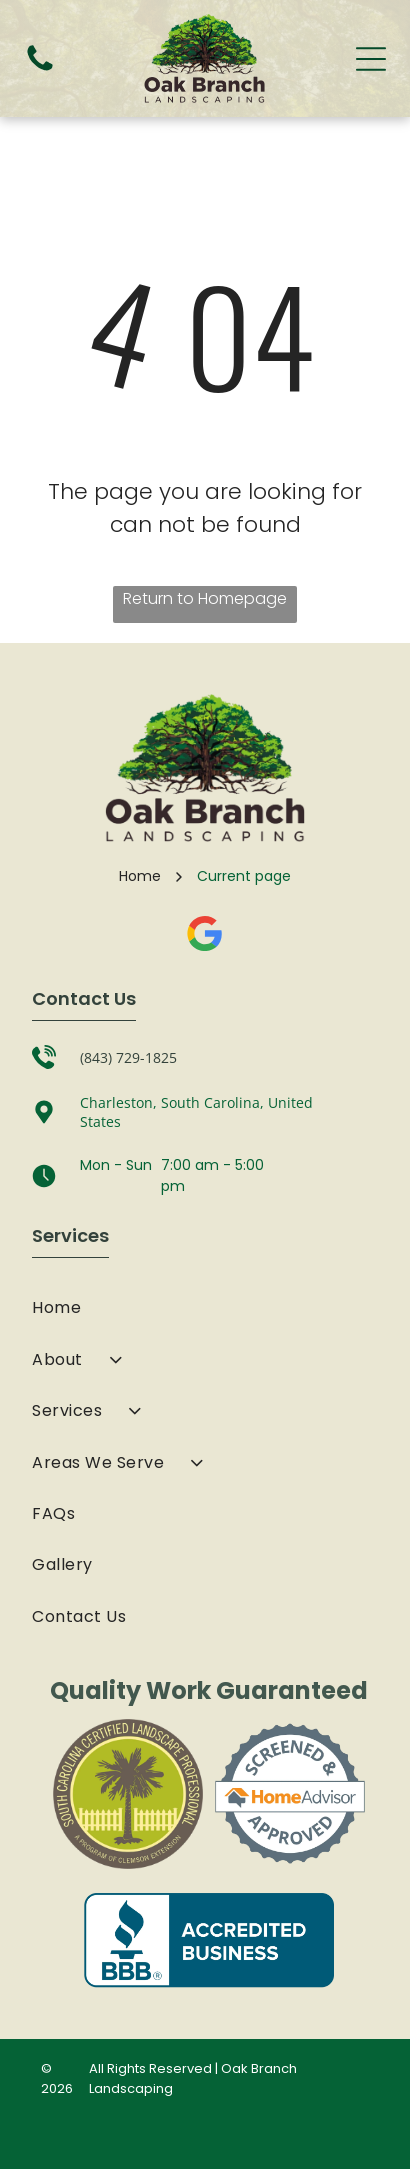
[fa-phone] (40, 70)
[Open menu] (371, 59)
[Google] (205, 935)
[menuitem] (204, 1307)
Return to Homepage (205, 598)
